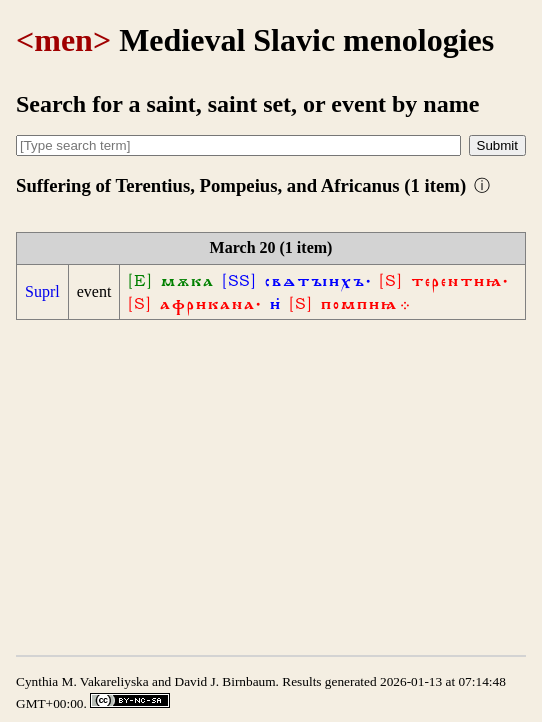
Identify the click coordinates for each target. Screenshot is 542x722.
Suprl (42, 291)
